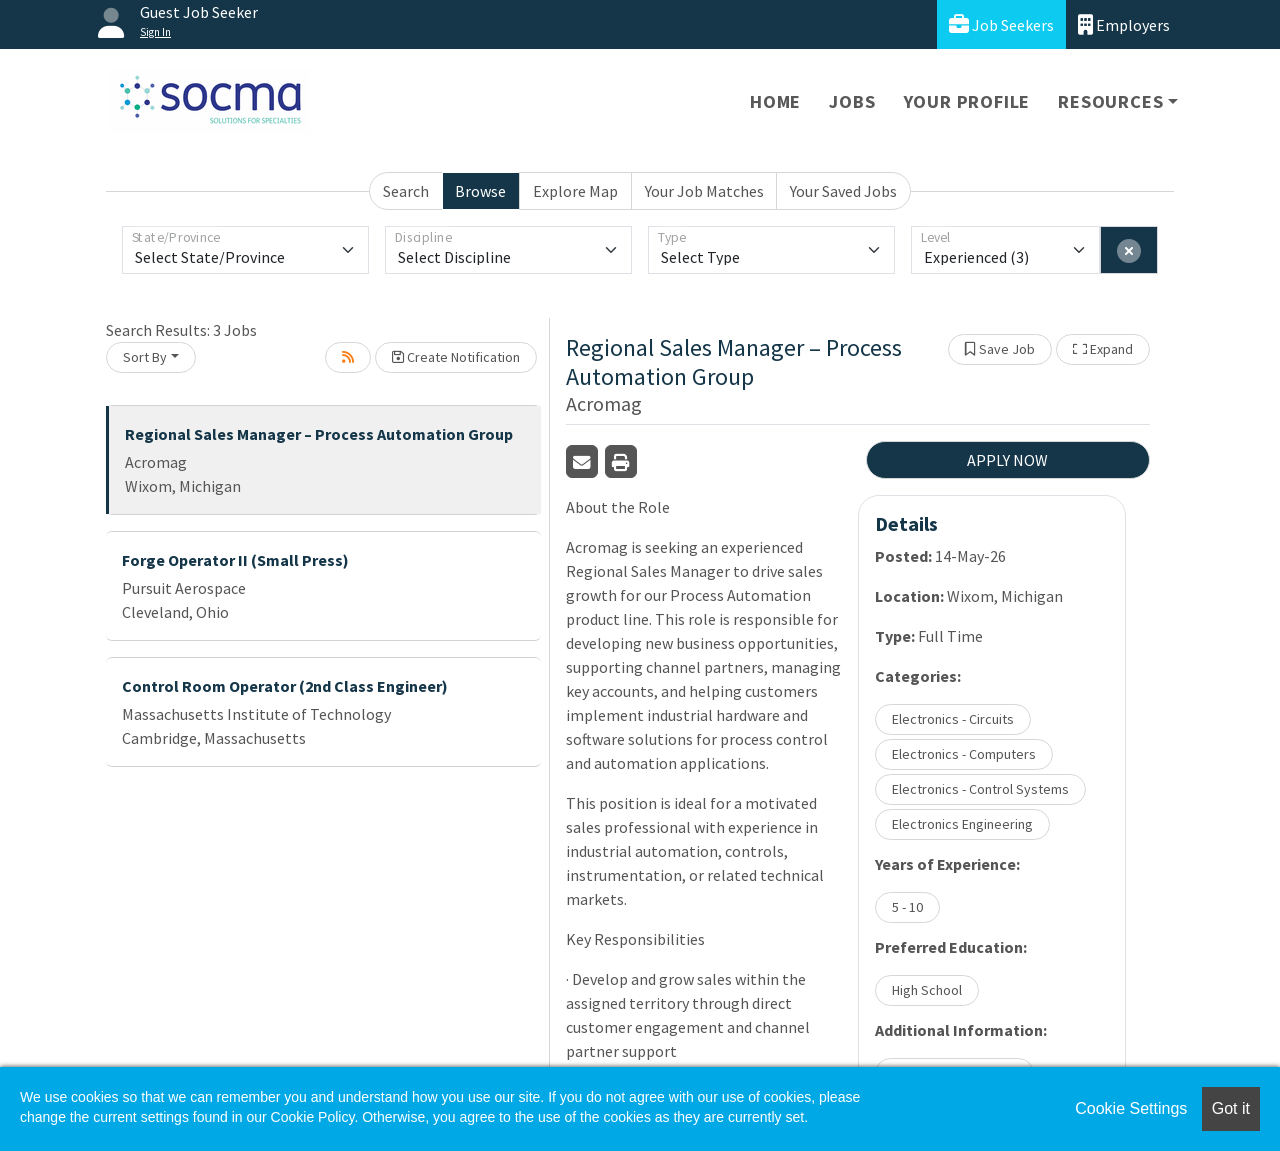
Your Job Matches (704, 191)
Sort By (145, 357)
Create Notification (456, 357)
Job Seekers (1001, 24)
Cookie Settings (1131, 1108)
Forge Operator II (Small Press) (235, 560)
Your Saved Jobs (843, 191)
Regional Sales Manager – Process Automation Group (319, 434)
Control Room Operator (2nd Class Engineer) (285, 686)
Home (775, 101)
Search (406, 191)
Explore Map (575, 191)
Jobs (852, 101)
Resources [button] (1110, 101)
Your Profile (967, 101)
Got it (1231, 1108)
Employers (1124, 24)
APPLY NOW (1007, 460)
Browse (480, 191)
